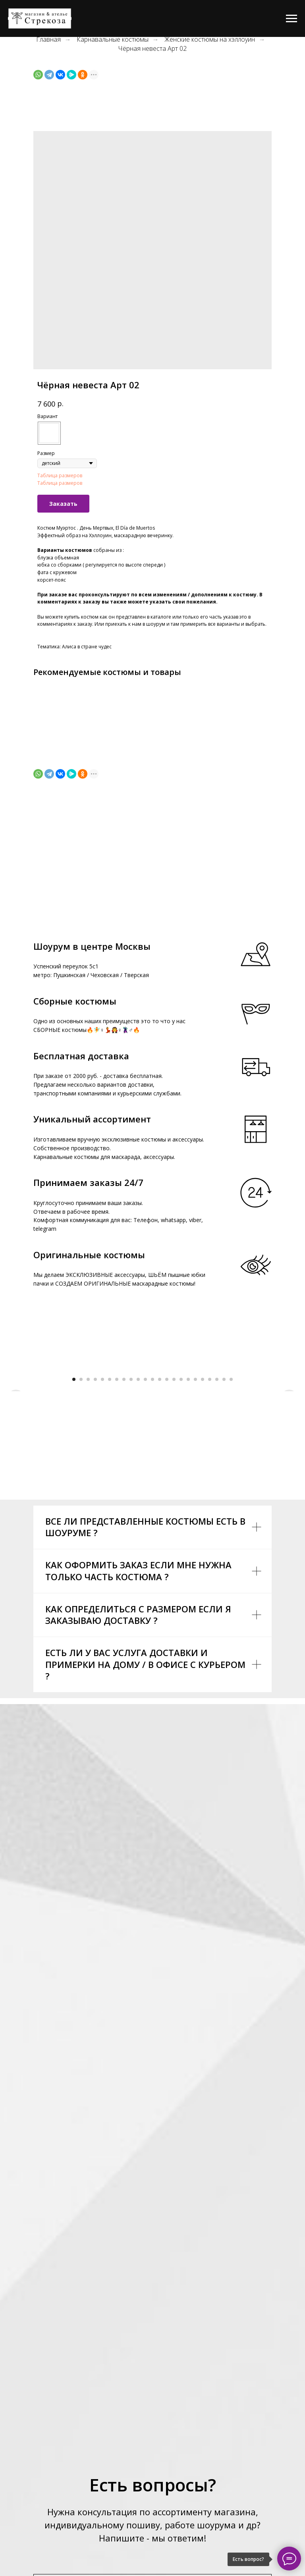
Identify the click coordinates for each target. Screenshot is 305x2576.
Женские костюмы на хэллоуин (209, 39)
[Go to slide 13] (159, 1528)
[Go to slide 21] (216, 1528)
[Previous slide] (16, 1442)
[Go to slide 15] (174, 1528)
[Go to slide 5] (102, 1528)
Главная (48, 39)
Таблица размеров (59, 475)
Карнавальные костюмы (113, 39)
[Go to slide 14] (166, 1528)
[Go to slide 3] (88, 1528)
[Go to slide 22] (224, 1528)
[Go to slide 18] (195, 1528)
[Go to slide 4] (95, 1528)
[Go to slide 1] (73, 1528)
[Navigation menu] (291, 19)
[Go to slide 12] (152, 1528)
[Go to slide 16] (181, 1528)
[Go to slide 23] (231, 1528)
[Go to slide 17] (188, 1528)
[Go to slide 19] (202, 1528)
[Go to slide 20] (209, 1528)
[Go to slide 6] (109, 1528)
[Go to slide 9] (131, 1528)
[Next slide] (289, 1442)
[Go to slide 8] (123, 1528)
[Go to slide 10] (138, 1528)
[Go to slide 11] (145, 1528)
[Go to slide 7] (116, 1528)
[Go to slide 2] (81, 1528)
